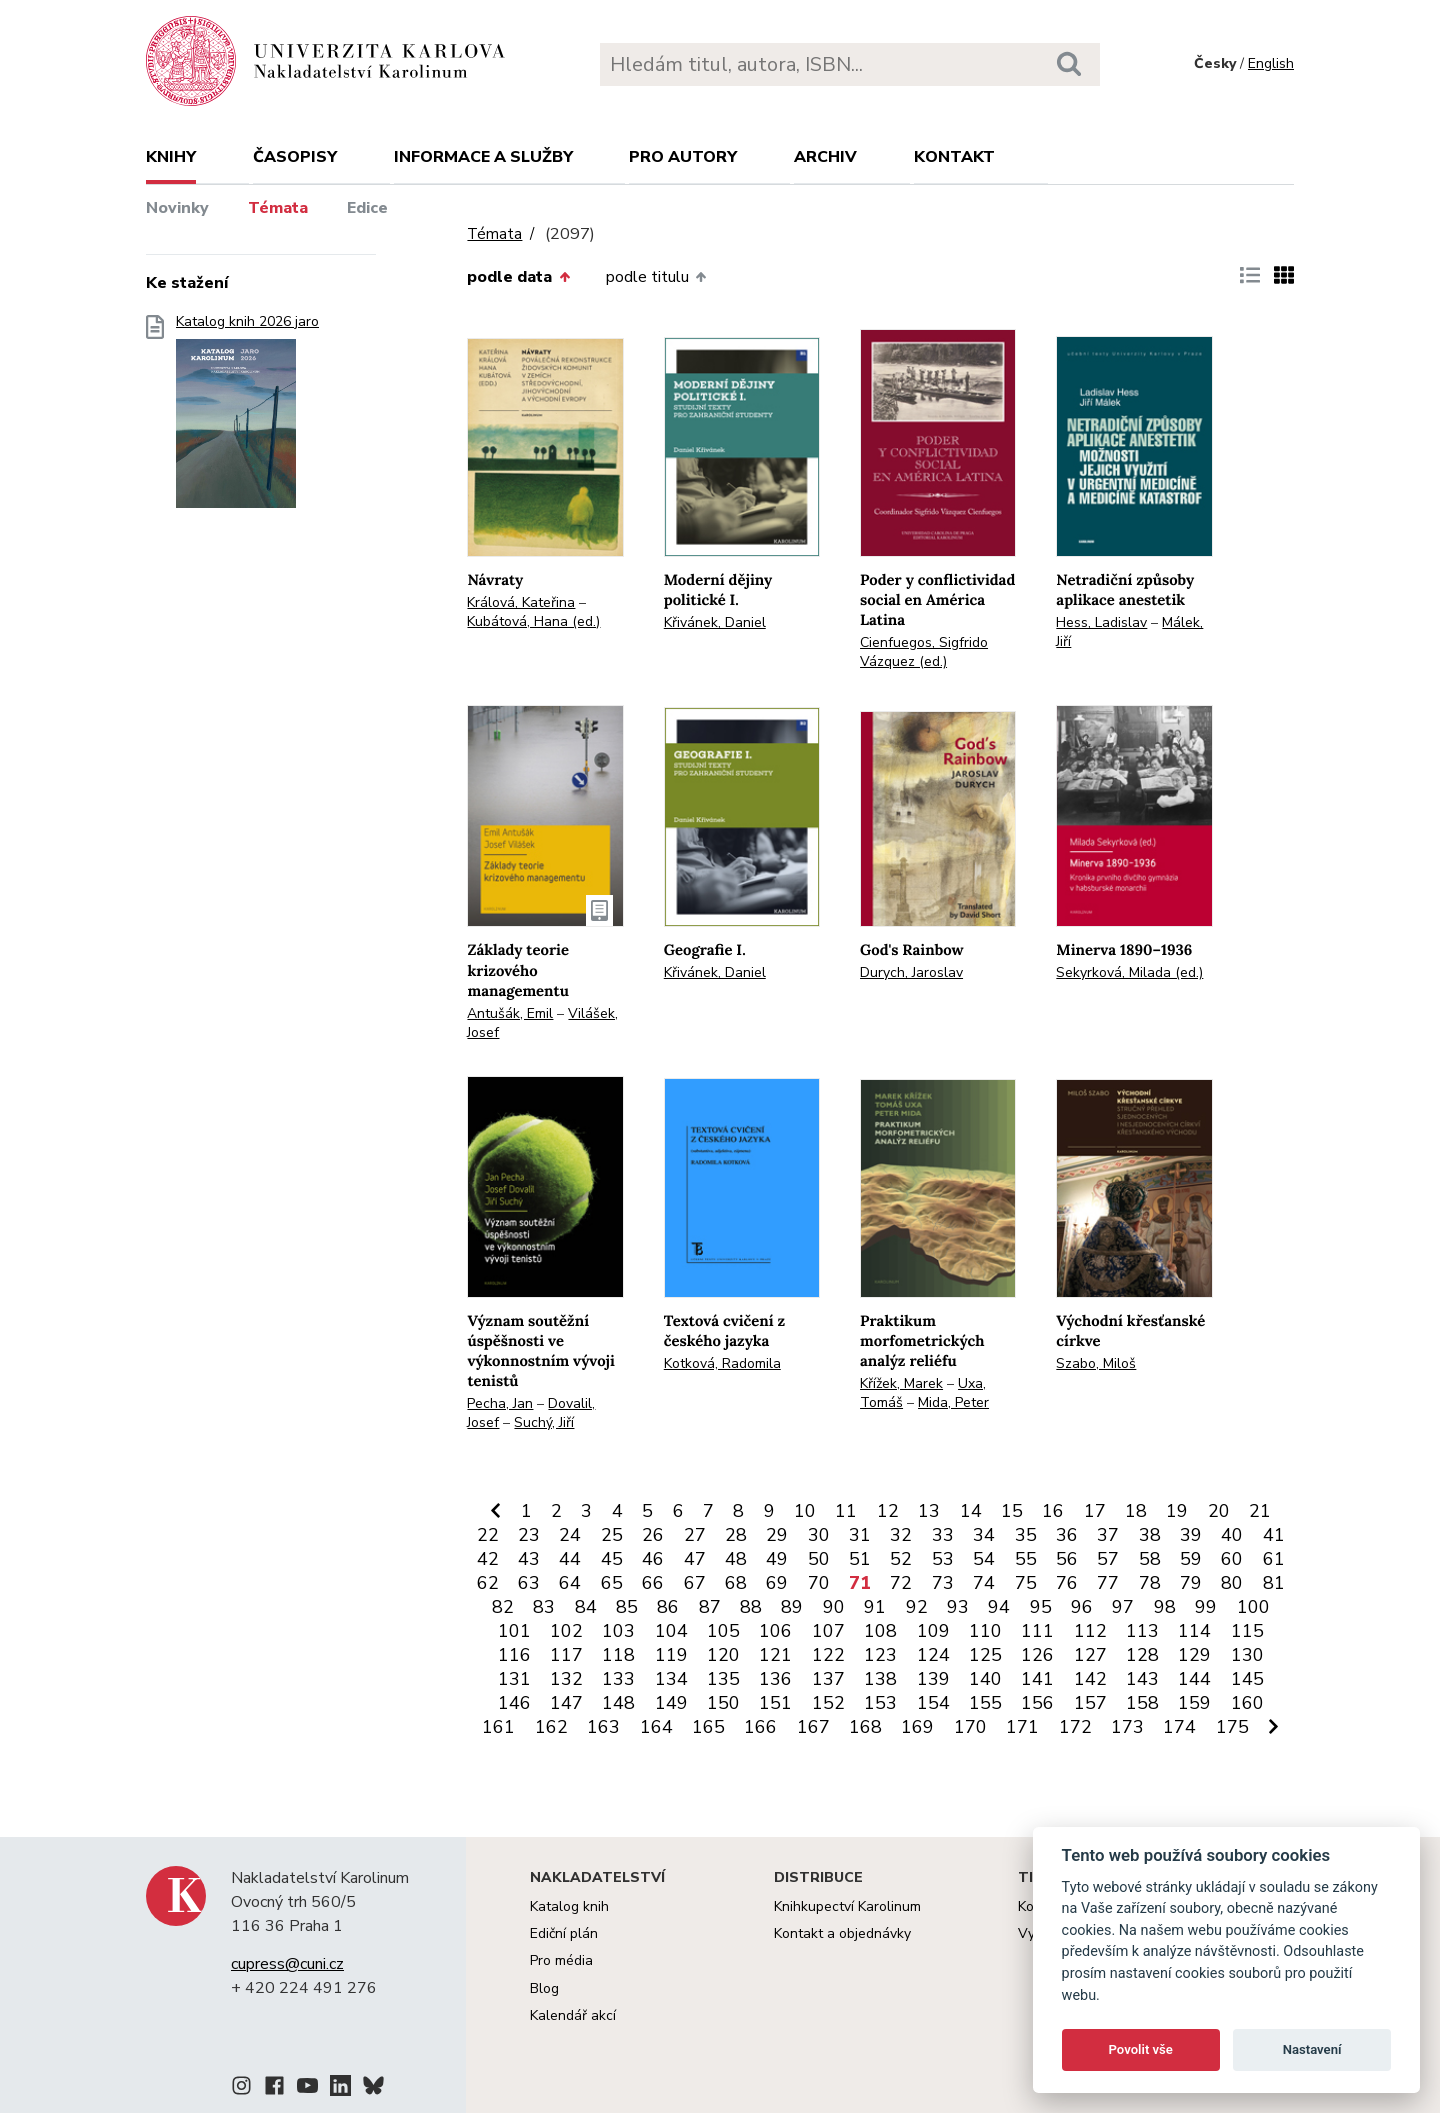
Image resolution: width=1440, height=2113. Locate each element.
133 (618, 1679)
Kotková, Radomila (722, 1363)
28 (736, 1535)
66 (653, 1583)
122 (828, 1655)
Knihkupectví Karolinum (847, 1906)
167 (813, 1727)
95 (1041, 1607)
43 (529, 1559)
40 (1232, 1535)
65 (612, 1583)
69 (777, 1583)
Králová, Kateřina (521, 602)
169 (917, 1727)
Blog (544, 1988)
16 (1053, 1511)
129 (1194, 1655)
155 (985, 1703)
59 (1191, 1559)
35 (1026, 1535)
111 (1037, 1631)
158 (1142, 1703)
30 (819, 1535)
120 (723, 1655)
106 (775, 1631)
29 (777, 1535)
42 (488, 1559)
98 (1165, 1607)
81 (1274, 1583)
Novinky (177, 208)
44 (570, 1559)
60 (1232, 1559)
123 (880, 1655)
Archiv (825, 157)
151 (775, 1703)
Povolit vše (1141, 2049)
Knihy (171, 157)
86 (668, 1607)
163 (603, 1727)
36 (1067, 1535)
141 (1037, 1679)
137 (828, 1679)
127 (1090, 1655)
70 (819, 1583)
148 (618, 1703)
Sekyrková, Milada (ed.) (1129, 972)
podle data (518, 277)
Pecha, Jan (500, 1403)
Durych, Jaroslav (911, 972)
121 (775, 1655)
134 (671, 1679)
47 (695, 1559)
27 (695, 1535)
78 (1150, 1583)
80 (1232, 1583)
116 (514, 1655)
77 (1108, 1583)
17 (1095, 1511)
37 (1108, 1535)
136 (775, 1679)
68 (736, 1583)
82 (503, 1607)
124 (933, 1655)
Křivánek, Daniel (715, 622)
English (1271, 63)
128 (1142, 1655)
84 (586, 1607)
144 (1194, 1679)
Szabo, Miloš (1096, 1363)
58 (1150, 1559)
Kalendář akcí (573, 2015)
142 (1090, 1679)
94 (999, 1607)
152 (828, 1703)
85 (627, 1607)
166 (760, 1727)
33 (943, 1535)
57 (1108, 1559)
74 (984, 1583)
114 (1194, 1631)
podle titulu (656, 277)
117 (566, 1655)
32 (901, 1535)
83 (544, 1607)
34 (984, 1535)
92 (917, 1607)
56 (1067, 1559)
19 (1177, 1511)
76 (1067, 1583)
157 (1090, 1703)
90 (834, 1607)
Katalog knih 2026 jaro (247, 417)
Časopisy (295, 157)
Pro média (561, 1960)
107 (828, 1631)
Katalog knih (569, 1906)
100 (1253, 1607)
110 (985, 1631)
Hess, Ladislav (1101, 622)
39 (1191, 1535)
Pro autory (683, 157)
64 (570, 1583)
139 (933, 1679)
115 (1247, 1631)
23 (529, 1535)
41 (1274, 1535)
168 (865, 1727)
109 (933, 1631)
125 (985, 1655)
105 (723, 1631)
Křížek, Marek (901, 1383)
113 (1142, 1631)
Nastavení (1312, 2049)
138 (880, 1679)
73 (943, 1583)
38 (1150, 1535)
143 (1142, 1679)
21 (1260, 1511)
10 (805, 1511)
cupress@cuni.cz (287, 1964)
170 (970, 1727)
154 (933, 1703)
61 (1274, 1559)
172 (1075, 1727)
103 (618, 1631)
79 (1191, 1583)
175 (1232, 1727)
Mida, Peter (953, 1402)
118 (618, 1655)
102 (566, 1631)
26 (653, 1535)
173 (1127, 1727)
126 (1037, 1655)
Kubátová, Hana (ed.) (533, 621)
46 (653, 1559)
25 (612, 1535)
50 (819, 1559)
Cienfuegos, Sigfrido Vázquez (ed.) (924, 652)
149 (671, 1703)
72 (901, 1583)
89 (792, 1607)
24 (570, 1535)
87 (710, 1607)
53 (943, 1559)
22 (488, 1535)
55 (1026, 1559)
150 (723, 1703)
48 (736, 1559)
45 (612, 1559)
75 (1026, 1583)
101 (514, 1631)
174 (1179, 1727)
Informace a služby (483, 157)
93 (958, 1607)
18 (1136, 1511)
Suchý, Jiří (544, 1422)
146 (514, 1703)
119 (671, 1655)
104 (671, 1631)
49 (777, 1559)
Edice (367, 208)
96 (1082, 1607)
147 (566, 1703)
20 (1219, 1511)
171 (1022, 1727)
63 (529, 1583)
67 (695, 1583)
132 (566, 1679)
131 (514, 1679)
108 (880, 1631)
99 (1206, 1607)
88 (751, 1607)
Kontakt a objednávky (842, 1933)
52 (901, 1559)
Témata (278, 208)
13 (929, 1511)
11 (846, 1511)
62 (488, 1583)
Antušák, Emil (510, 1013)
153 (880, 1703)
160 (1247, 1703)
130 (1247, 1655)
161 (498, 1727)
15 (1012, 1511)
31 (860, 1535)
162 (551, 1727)
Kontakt (954, 157)
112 (1090, 1631)
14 (971, 1511)
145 (1247, 1679)
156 (1037, 1703)
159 (1194, 1703)
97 (1123, 1607)
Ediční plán (564, 1933)
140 (985, 1679)
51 (860, 1559)
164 (656, 1727)
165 (708, 1727)
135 (723, 1679)
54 (984, 1559)
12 (888, 1511)
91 (875, 1607)
